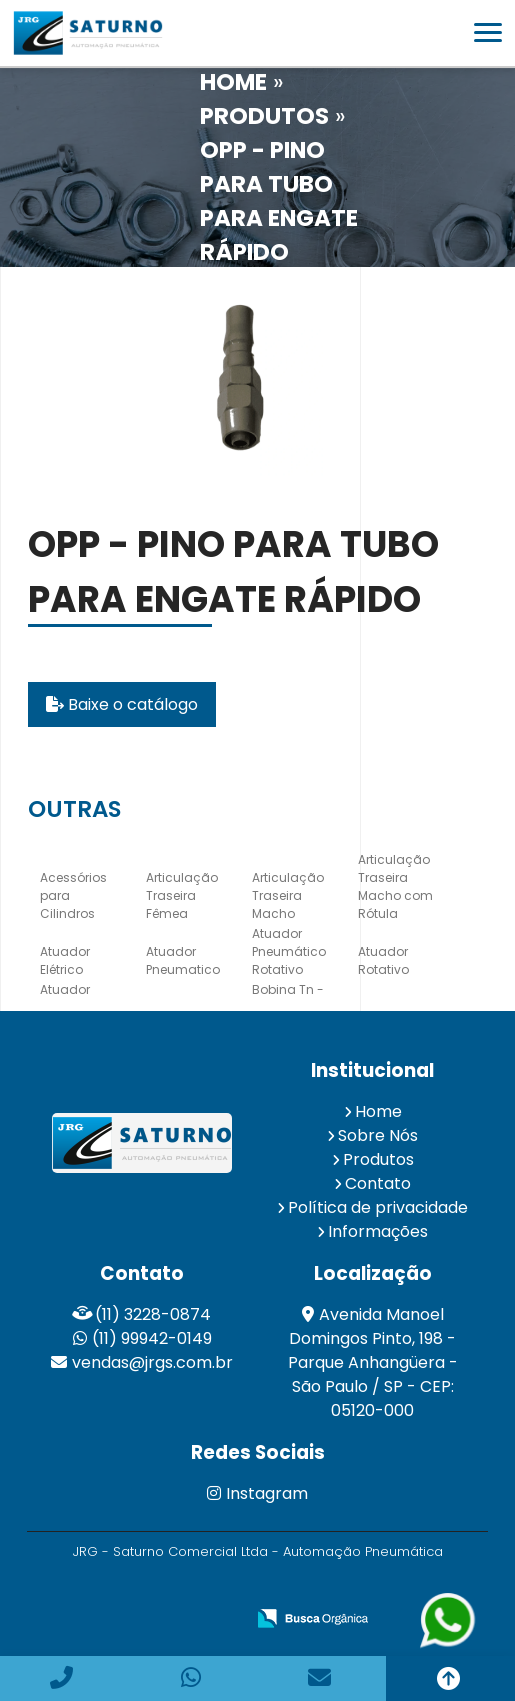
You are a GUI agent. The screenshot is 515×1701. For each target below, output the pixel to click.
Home (378, 1111)
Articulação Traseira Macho (288, 895)
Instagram (257, 1493)
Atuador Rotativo (383, 960)
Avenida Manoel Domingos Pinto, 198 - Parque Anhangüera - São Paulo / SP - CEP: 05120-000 (373, 1362)
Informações (378, 1231)
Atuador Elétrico (65, 960)
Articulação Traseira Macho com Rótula (395, 886)
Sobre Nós (378, 1135)
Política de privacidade (378, 1207)
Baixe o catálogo (122, 704)
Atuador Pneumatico (183, 960)
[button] (488, 32)
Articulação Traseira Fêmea (182, 895)
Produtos (378, 1159)
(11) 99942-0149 (152, 1338)
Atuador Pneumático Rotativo (289, 951)
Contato (378, 1183)
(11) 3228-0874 (153, 1314)
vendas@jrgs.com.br (152, 1362)
